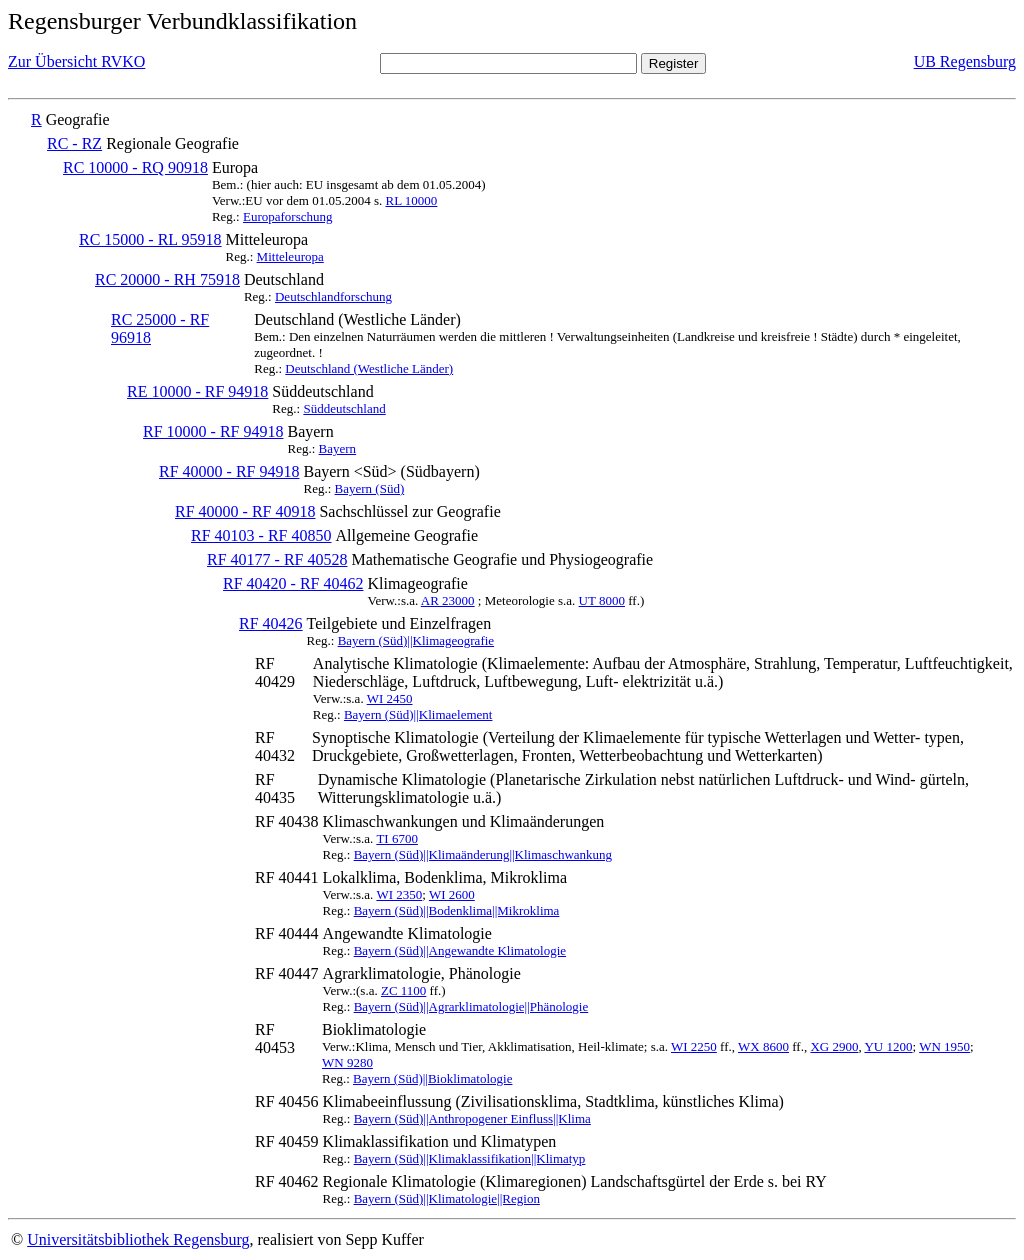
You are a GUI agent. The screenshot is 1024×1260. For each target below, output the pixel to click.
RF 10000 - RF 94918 (213, 431)
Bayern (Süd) (370, 488)
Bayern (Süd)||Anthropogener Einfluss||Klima (472, 1118)
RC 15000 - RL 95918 (150, 239)
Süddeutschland (344, 408)
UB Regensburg (965, 61)
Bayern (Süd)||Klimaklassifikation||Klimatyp (470, 1158)
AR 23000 (448, 600)
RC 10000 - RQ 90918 (135, 167)
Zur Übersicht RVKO (76, 61)
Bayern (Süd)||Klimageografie (416, 640)
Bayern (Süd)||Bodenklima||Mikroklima (457, 910)
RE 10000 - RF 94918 (197, 391)
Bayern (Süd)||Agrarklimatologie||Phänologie (471, 1006)
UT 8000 (602, 600)
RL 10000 (411, 200)
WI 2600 (452, 894)
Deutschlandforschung (333, 296)
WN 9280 (347, 1062)
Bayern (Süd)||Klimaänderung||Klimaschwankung (483, 854)
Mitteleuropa (290, 256)
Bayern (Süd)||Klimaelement (418, 714)
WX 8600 (763, 1046)
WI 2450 (390, 698)
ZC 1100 (403, 990)
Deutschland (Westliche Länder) (369, 368)
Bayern (338, 448)
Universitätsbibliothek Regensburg (138, 1239)
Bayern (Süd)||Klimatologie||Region (447, 1198)
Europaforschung (288, 216)
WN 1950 (944, 1046)
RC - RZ (74, 143)
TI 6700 (397, 838)
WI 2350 (399, 894)
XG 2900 (834, 1046)
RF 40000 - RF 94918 (229, 471)
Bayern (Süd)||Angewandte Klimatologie (460, 950)
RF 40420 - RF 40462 (293, 583)
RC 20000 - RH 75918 (167, 279)
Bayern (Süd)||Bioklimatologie (432, 1078)
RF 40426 (271, 623)
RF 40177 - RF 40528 (277, 559)
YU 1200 (888, 1046)
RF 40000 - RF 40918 (245, 511)
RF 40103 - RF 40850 (261, 535)
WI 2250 (694, 1046)
